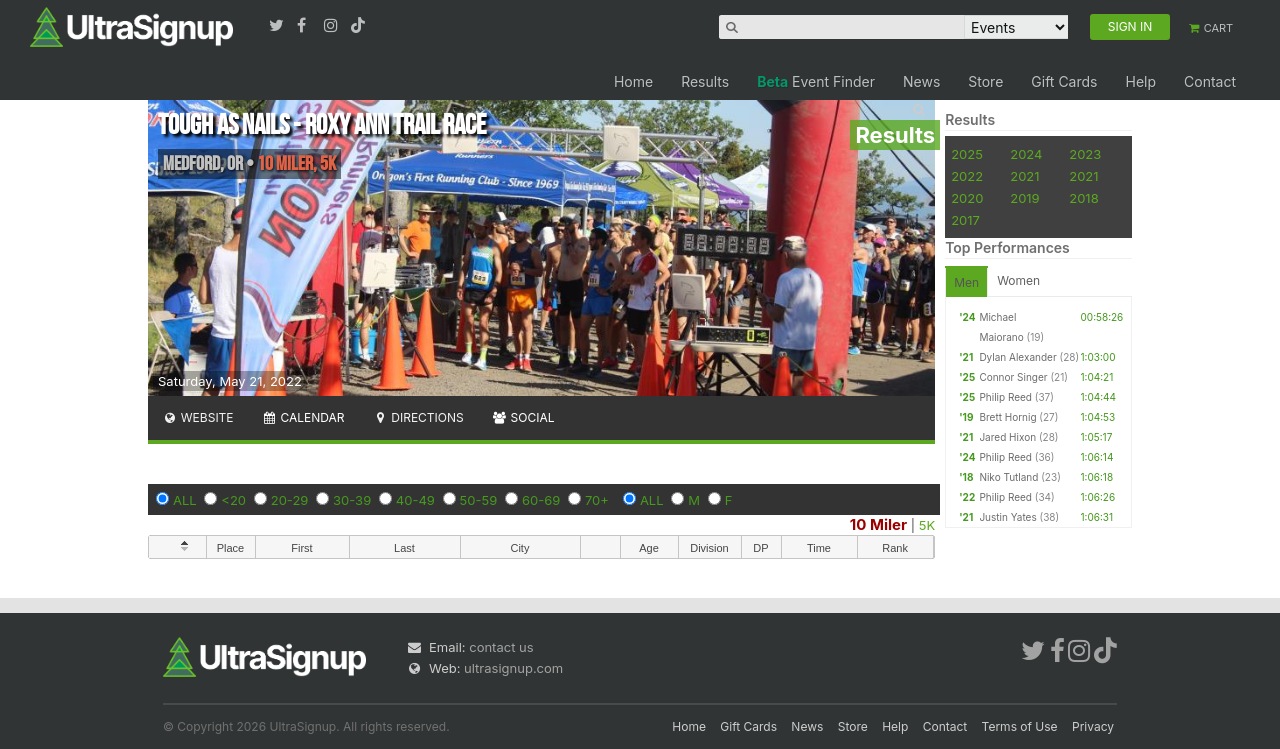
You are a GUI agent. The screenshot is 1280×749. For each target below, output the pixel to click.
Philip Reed (1005, 397)
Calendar (303, 417)
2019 (1024, 198)
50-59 (479, 500)
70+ (597, 500)
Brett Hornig (1007, 417)
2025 (967, 154)
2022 (967, 176)
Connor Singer (1013, 377)
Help (1140, 81)
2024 (1026, 154)
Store (985, 81)
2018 (1083, 198)
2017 (965, 220)
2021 (1024, 176)
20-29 (290, 500)
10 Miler (878, 524)
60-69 (541, 500)
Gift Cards (1064, 81)
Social (523, 417)
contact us (501, 647)
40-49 (415, 500)
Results (705, 81)
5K (927, 525)
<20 (233, 500)
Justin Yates (1007, 517)
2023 (1085, 154)
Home (633, 81)
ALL (185, 500)
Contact (1210, 81)
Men (966, 282)
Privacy (1093, 726)
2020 (967, 198)
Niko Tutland (1008, 477)
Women (1018, 280)
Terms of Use (1020, 726)
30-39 (352, 500)
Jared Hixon (1007, 437)
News (921, 81)
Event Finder (816, 81)
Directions (417, 417)
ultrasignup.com (513, 668)
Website (198, 417)
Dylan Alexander (1017, 357)
